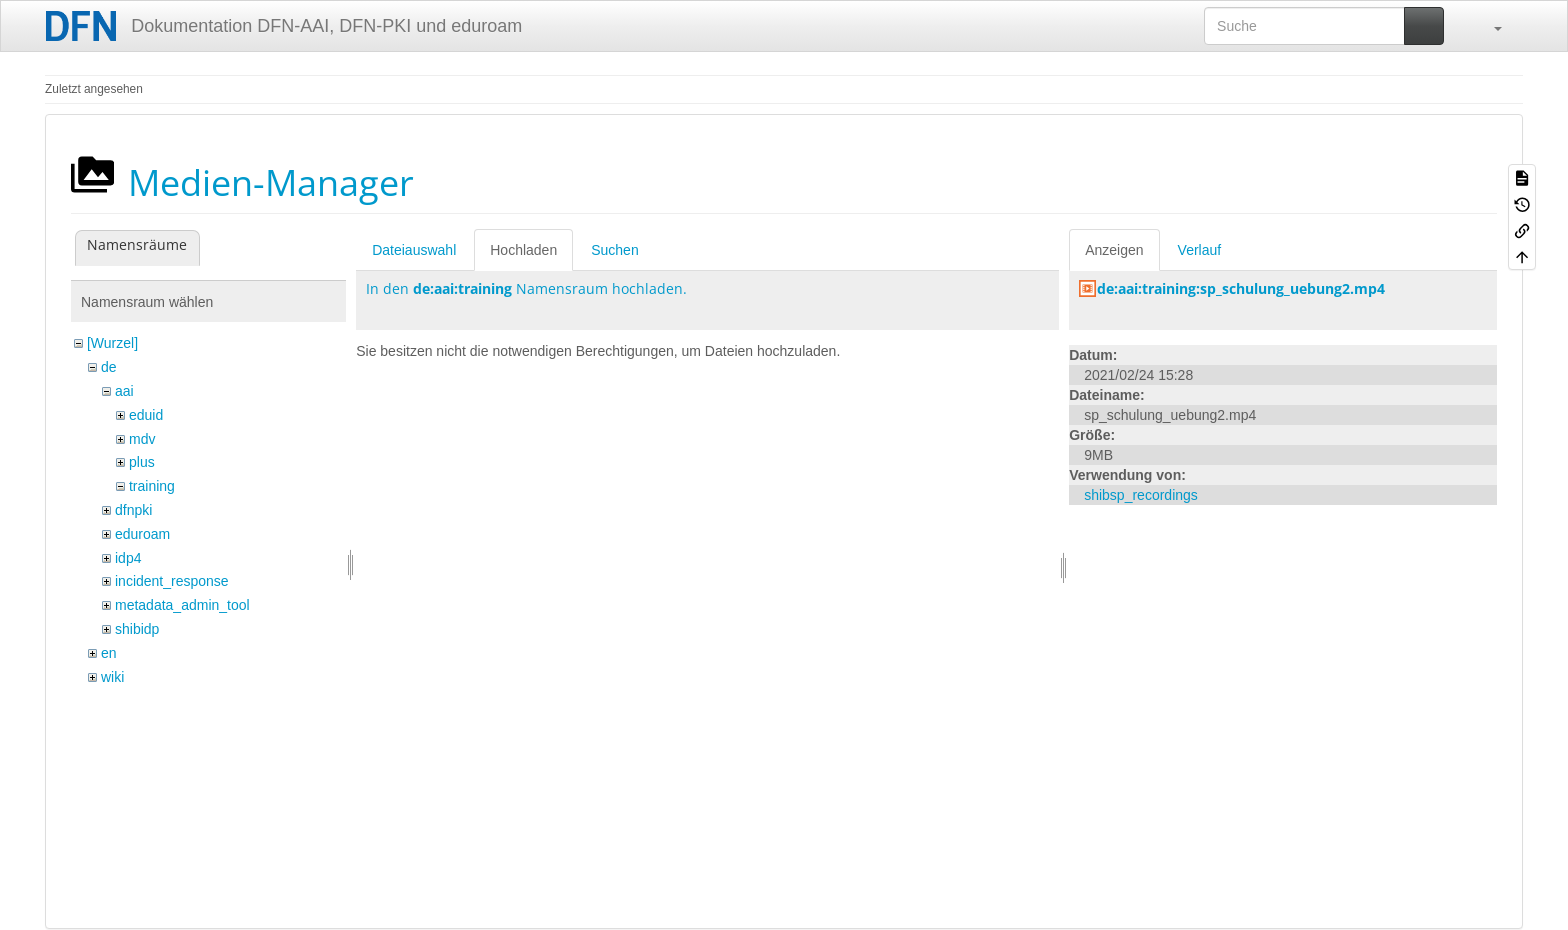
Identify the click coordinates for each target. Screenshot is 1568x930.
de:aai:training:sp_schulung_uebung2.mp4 (1241, 288)
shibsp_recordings (1141, 495)
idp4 (128, 558)
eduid (146, 415)
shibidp (137, 629)
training (152, 486)
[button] (1488, 26)
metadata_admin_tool (182, 605)
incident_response (172, 581)
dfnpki (133, 510)
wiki (112, 677)
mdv (142, 439)
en (109, 653)
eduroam (142, 534)
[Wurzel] (112, 343)
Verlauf (1200, 250)
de (109, 367)
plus (142, 462)
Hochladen (523, 250)
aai (124, 391)
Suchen (614, 250)
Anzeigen (1114, 250)
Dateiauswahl (414, 250)
